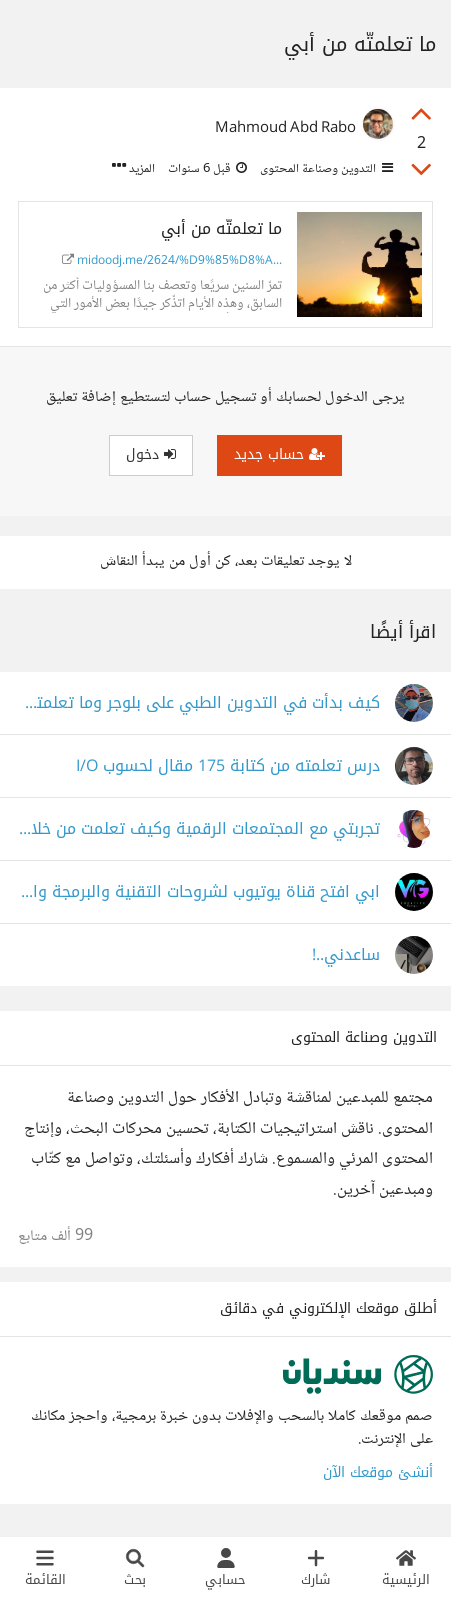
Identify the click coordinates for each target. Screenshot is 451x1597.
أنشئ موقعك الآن (378, 1472)
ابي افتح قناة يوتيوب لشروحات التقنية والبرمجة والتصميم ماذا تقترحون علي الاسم (199, 892)
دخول (151, 454)
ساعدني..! (346, 955)
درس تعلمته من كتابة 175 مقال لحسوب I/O (228, 766)
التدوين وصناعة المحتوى (325, 169)
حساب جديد (279, 454)
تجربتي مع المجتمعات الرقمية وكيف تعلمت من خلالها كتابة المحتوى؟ (199, 829)
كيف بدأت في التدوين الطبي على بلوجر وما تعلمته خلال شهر (199, 703)
